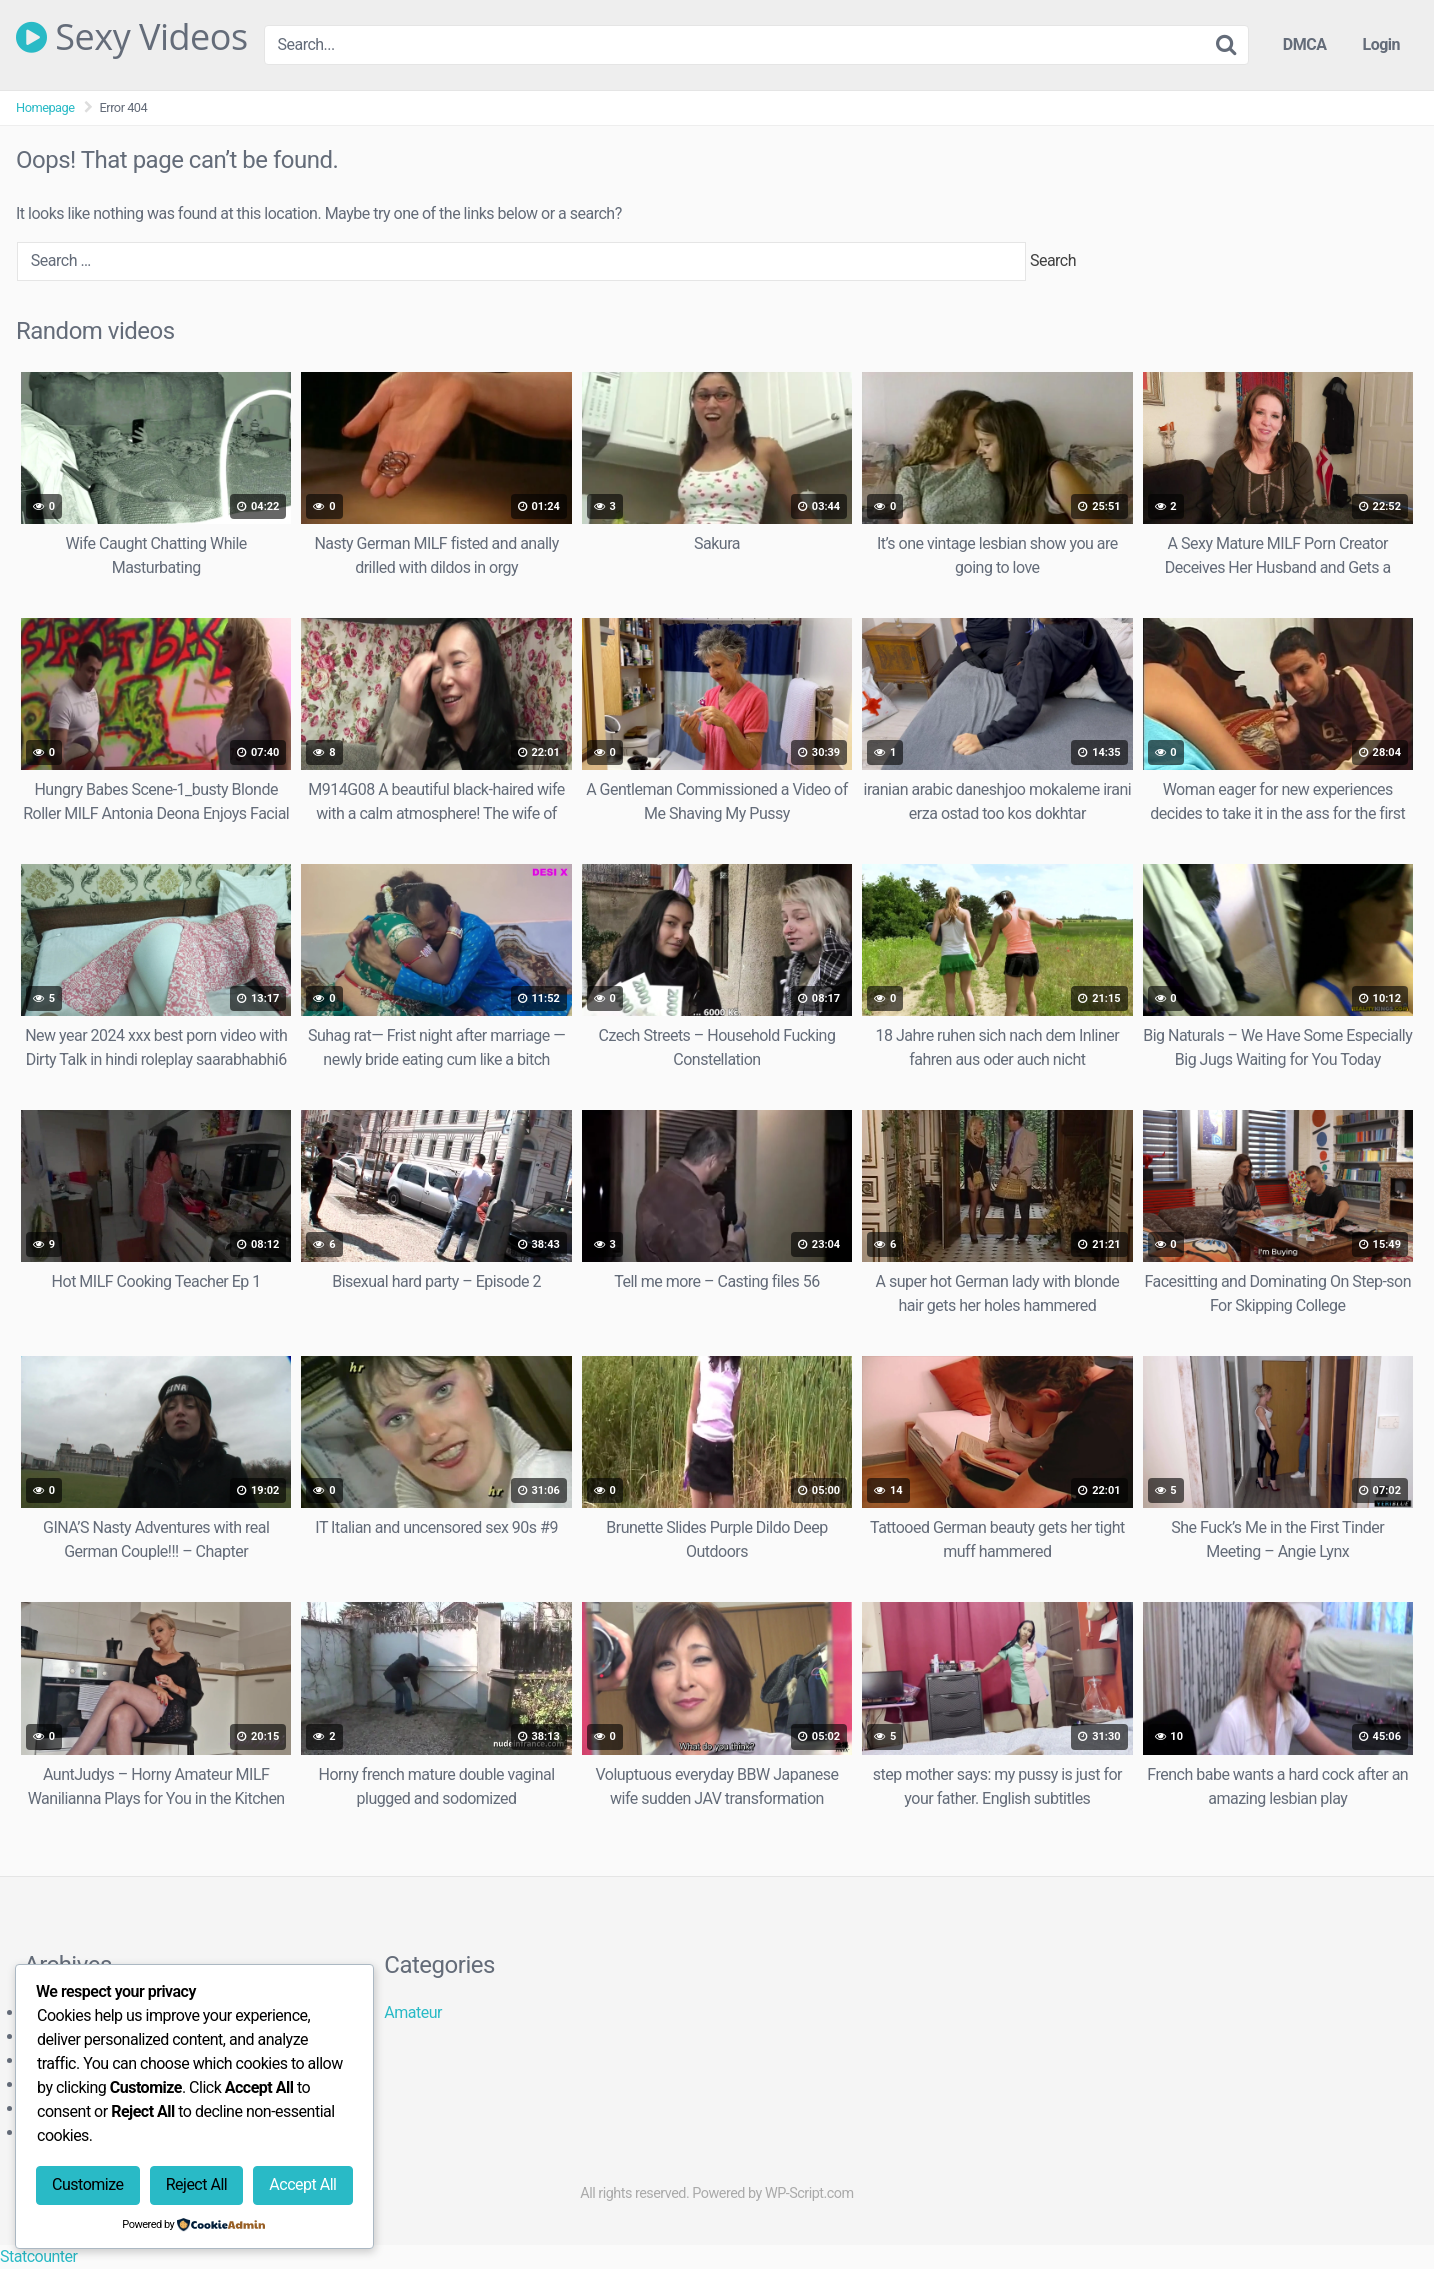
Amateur (413, 2012)
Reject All (196, 2184)
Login (1381, 44)
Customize (87, 2184)
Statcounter (38, 2256)
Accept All (302, 2184)
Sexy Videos (132, 37)
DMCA (1305, 44)
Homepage (45, 107)
